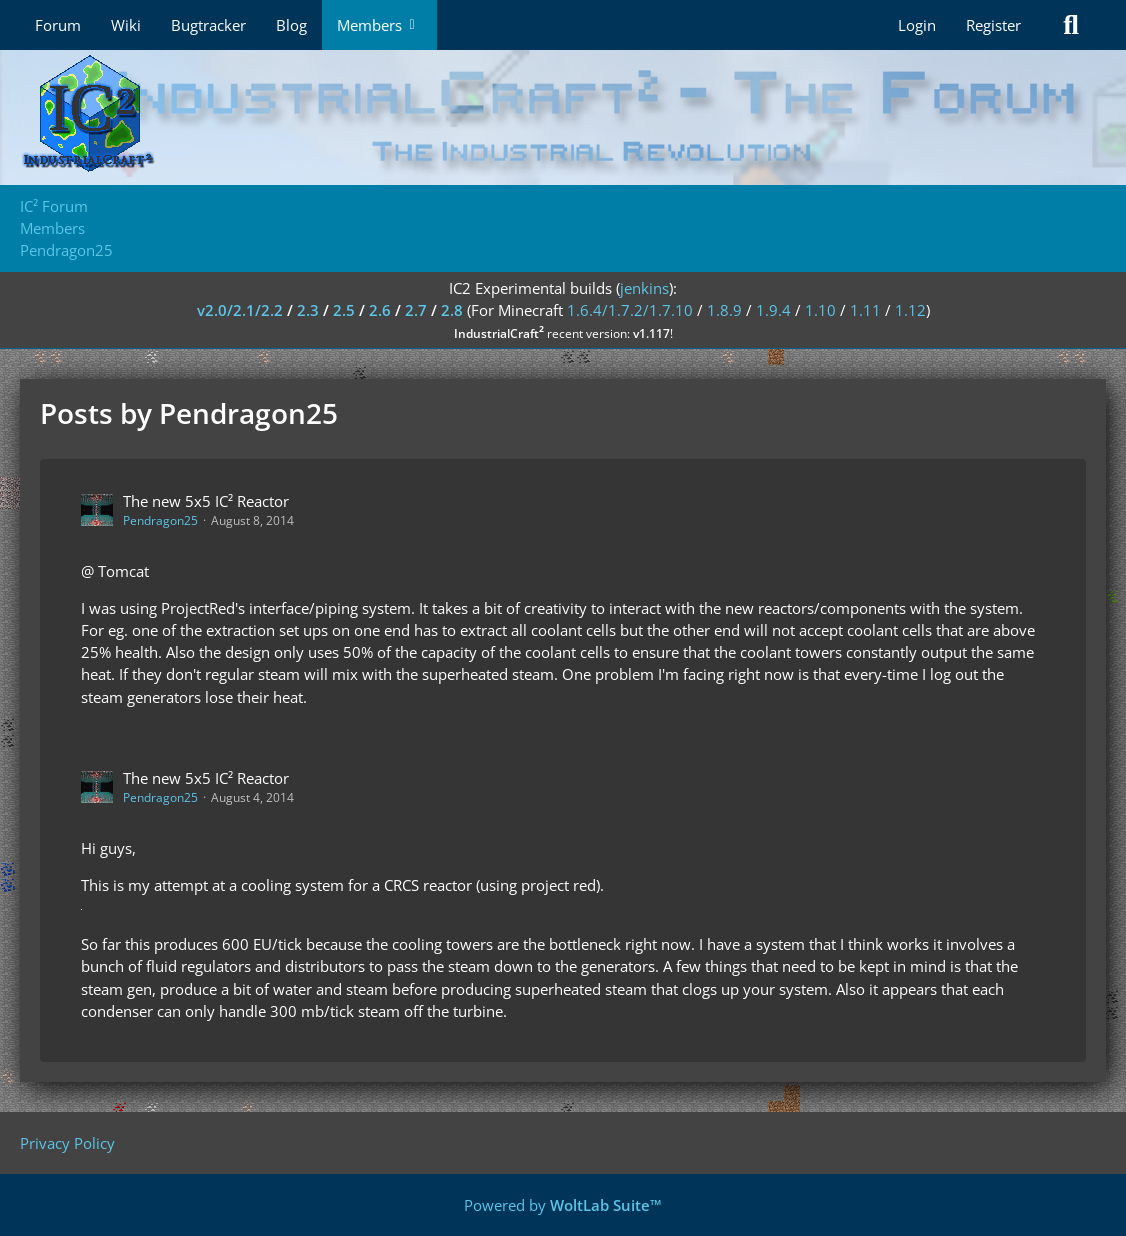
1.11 (865, 310)
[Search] (1071, 25)
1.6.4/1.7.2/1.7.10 (630, 310)
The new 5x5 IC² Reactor (206, 501)
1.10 (820, 310)
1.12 (910, 310)
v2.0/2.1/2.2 (240, 310)
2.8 (452, 310)
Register (993, 25)
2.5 (344, 310)
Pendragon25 (160, 520)
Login (917, 25)
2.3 (308, 310)
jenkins (644, 288)
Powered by (563, 1205)
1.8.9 (724, 310)
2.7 (416, 310)
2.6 (380, 310)
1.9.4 (773, 310)
